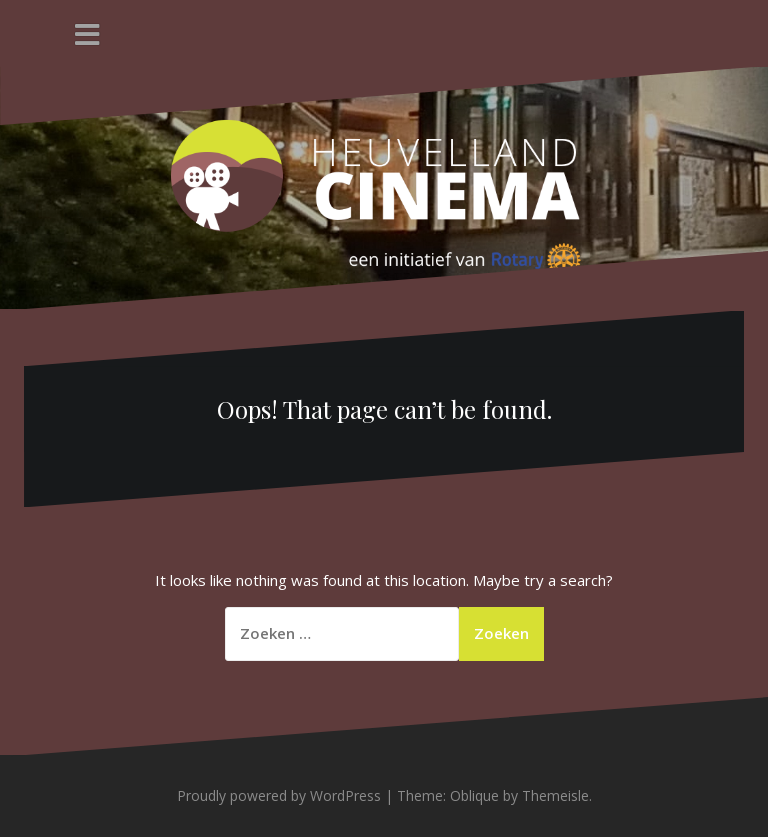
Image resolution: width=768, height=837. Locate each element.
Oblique (474, 795)
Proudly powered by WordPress (279, 795)
